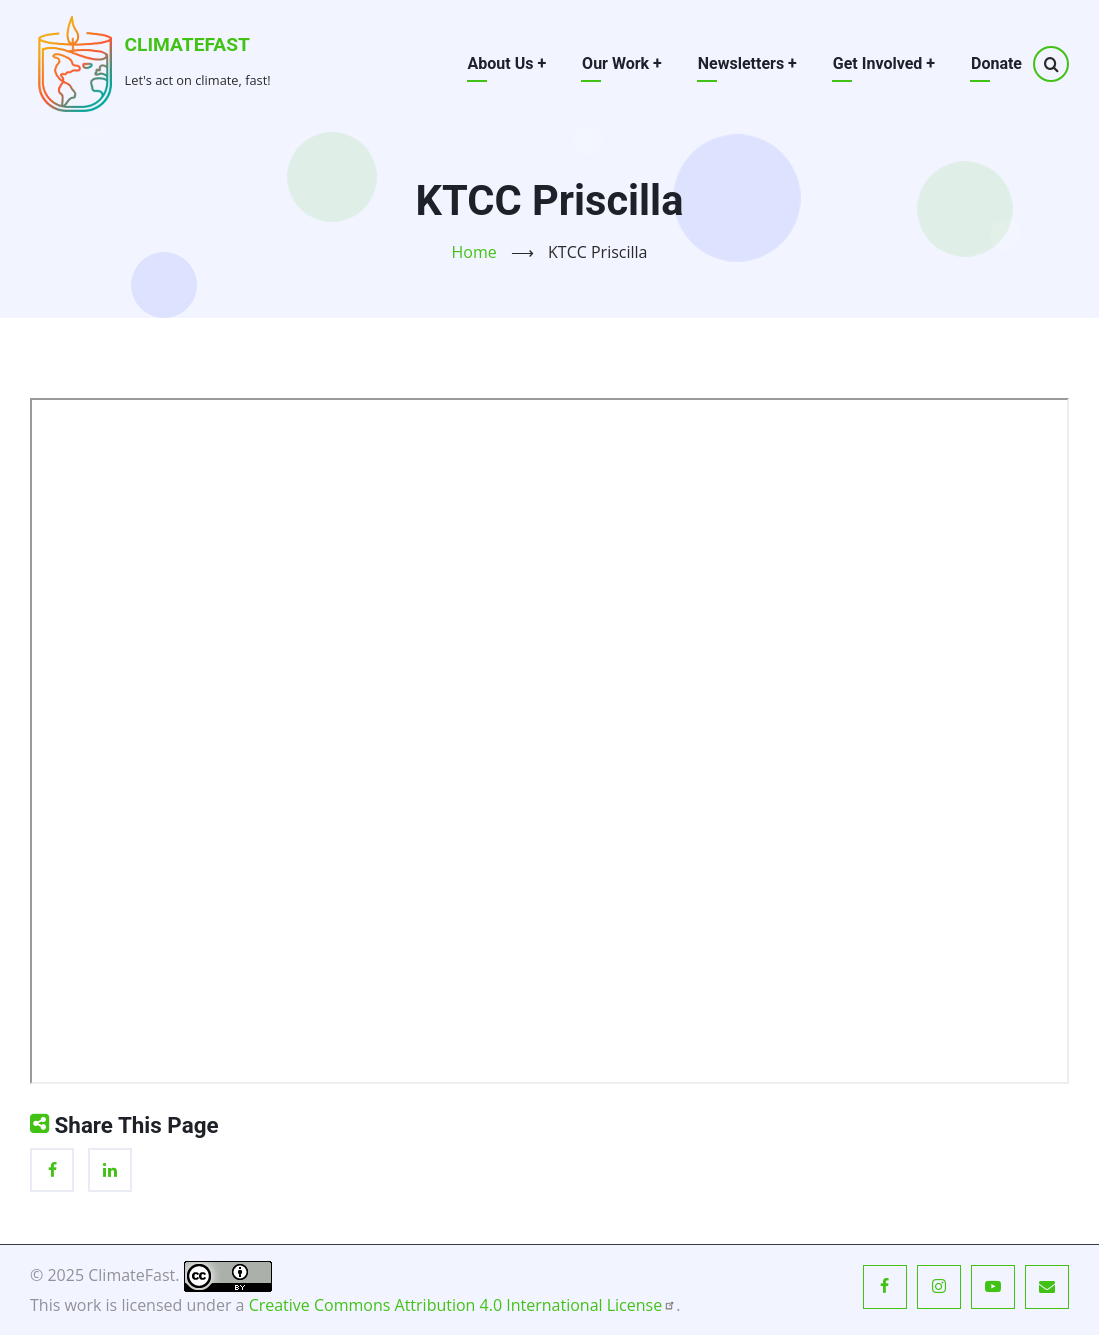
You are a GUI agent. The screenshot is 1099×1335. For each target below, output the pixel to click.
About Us (507, 63)
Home (474, 252)
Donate (996, 63)
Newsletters (747, 63)
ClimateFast (187, 44)
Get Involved (884, 63)
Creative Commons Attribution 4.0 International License (463, 1305)
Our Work (622, 63)
